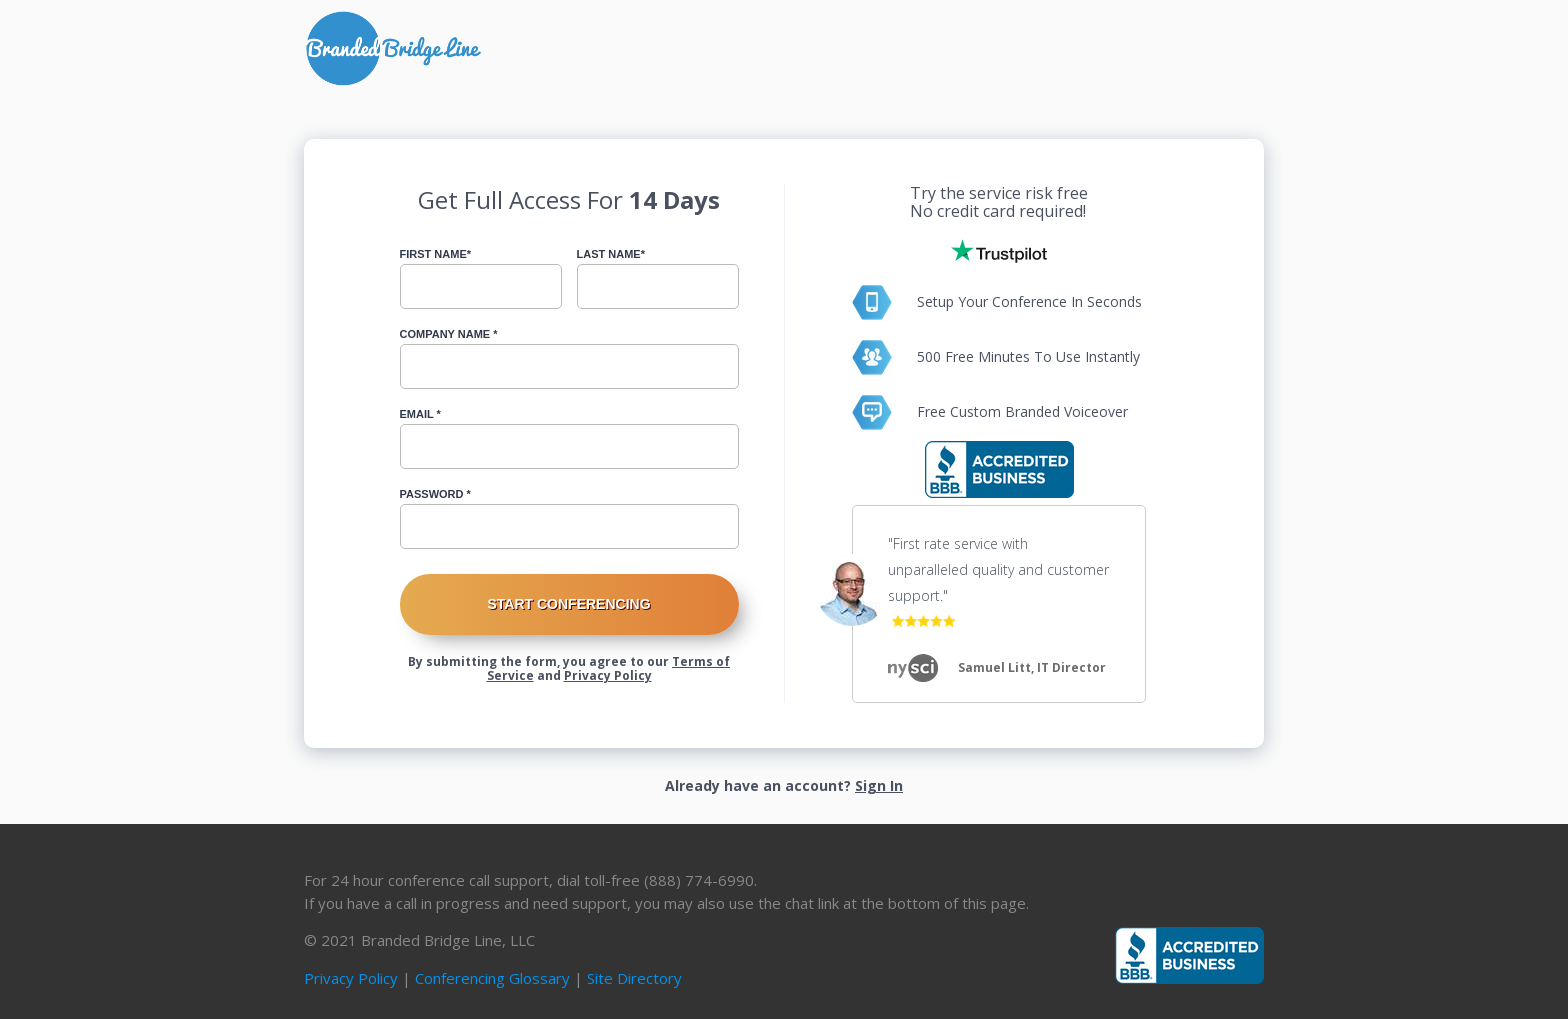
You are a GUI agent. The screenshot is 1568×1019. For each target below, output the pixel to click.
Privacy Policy (608, 675)
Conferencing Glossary (492, 978)
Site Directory (634, 978)
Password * (435, 494)
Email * (420, 414)
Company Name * (449, 334)
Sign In (879, 785)
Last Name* (611, 254)
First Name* (436, 254)
